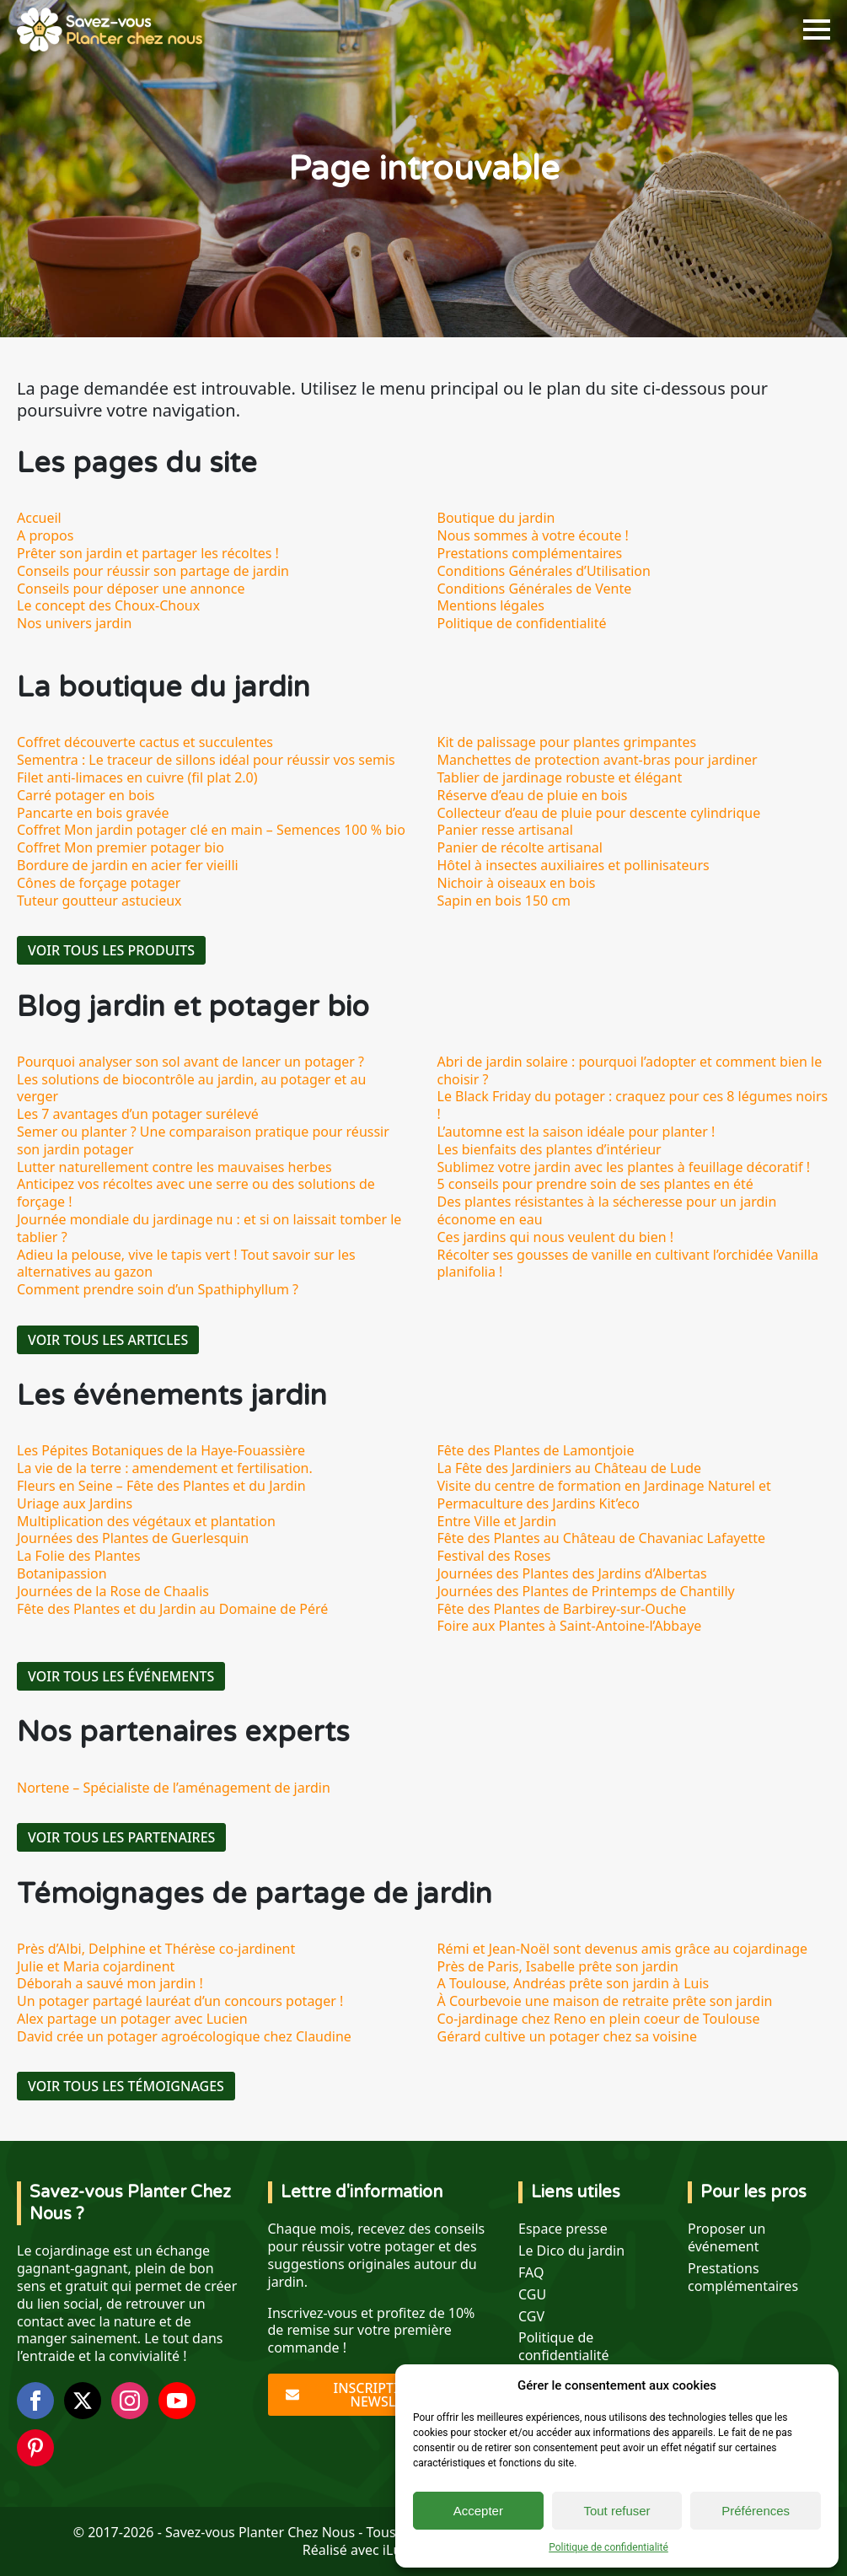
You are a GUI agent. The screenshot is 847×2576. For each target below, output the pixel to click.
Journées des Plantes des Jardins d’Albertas (572, 1573)
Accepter (478, 2510)
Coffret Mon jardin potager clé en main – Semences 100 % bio (211, 829)
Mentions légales (491, 605)
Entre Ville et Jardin (497, 1521)
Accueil (39, 517)
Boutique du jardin (496, 517)
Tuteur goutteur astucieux (99, 900)
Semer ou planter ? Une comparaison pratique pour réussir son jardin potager (203, 1140)
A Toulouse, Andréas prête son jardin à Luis (573, 1983)
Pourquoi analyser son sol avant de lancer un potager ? (190, 1061)
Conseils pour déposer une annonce (130, 588)
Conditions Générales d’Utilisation (544, 571)
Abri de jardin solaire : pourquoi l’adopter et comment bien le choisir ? (630, 1070)
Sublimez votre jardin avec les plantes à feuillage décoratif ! (623, 1167)
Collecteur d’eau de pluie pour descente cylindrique (599, 813)
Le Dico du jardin (571, 2251)
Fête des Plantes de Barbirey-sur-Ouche (562, 1609)
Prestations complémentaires (530, 553)
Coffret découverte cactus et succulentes (145, 742)
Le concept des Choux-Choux (108, 605)
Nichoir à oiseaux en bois (516, 883)
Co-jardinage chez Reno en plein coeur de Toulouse (598, 2018)
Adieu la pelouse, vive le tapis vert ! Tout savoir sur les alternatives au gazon (186, 1263)
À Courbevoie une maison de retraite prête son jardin (605, 2001)
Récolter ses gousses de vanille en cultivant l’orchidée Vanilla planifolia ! (628, 1263)
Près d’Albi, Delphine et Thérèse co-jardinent (156, 1948)
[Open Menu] (816, 29)
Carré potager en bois (85, 795)
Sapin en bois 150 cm (504, 900)
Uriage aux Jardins (74, 1503)
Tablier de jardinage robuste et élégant (560, 777)
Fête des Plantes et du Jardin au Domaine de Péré (172, 1609)
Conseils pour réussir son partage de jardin (153, 571)
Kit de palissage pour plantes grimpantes (567, 742)
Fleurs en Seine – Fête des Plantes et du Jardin (161, 1485)
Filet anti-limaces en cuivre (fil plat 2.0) (137, 777)
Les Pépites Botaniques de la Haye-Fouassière (161, 1450)
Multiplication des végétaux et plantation (146, 1521)
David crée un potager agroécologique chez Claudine (184, 2036)
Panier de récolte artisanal (520, 847)
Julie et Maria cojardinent (95, 1966)
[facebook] (35, 2400)
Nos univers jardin (74, 623)
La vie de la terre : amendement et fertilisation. (165, 1468)
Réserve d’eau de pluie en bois (532, 795)
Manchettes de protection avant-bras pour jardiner (597, 759)
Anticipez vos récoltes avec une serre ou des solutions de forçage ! (196, 1193)
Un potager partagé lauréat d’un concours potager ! (180, 2001)
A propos (45, 535)
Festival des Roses (494, 1555)
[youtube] (177, 2400)
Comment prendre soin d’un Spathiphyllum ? (157, 1289)
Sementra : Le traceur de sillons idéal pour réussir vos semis (206, 759)
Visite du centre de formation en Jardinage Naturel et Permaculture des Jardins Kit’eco (604, 1494)
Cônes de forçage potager (98, 883)
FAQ (531, 2273)
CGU (532, 2295)
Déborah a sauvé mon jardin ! (110, 1983)
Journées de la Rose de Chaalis (113, 1591)
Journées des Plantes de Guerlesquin (133, 1538)
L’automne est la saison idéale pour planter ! (576, 1131)
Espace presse (563, 2229)
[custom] (35, 2447)
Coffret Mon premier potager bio (120, 847)
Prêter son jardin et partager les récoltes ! (148, 553)
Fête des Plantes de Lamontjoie (536, 1450)
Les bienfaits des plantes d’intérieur (549, 1149)
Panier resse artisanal (505, 829)
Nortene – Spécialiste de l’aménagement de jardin (173, 1787)
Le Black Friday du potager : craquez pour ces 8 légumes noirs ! (632, 1105)
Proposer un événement (726, 2238)
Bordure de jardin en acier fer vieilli (128, 865)
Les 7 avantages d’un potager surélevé (138, 1114)
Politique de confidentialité (608, 2547)
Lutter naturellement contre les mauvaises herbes (174, 1167)
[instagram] (129, 2400)
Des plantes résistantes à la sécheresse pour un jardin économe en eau (607, 1210)
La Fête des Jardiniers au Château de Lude (569, 1468)
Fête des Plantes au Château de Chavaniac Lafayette (601, 1538)
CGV (531, 2317)
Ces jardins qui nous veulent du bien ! (555, 1237)
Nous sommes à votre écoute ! (533, 535)
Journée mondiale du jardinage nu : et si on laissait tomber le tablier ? (209, 1228)
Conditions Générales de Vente (534, 588)
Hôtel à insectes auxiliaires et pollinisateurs (573, 865)
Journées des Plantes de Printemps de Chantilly (586, 1591)
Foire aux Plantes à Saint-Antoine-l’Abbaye (569, 1625)
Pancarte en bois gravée (93, 813)
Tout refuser (616, 2510)
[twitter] (82, 2400)
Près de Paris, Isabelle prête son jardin (557, 1966)
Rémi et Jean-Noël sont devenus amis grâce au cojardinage (622, 1948)
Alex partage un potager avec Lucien (132, 2018)
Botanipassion (62, 1573)
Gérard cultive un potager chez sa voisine (567, 2036)
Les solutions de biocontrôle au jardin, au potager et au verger (191, 1088)
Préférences (755, 2510)
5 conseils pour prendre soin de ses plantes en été (595, 1184)
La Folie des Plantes (79, 1555)
